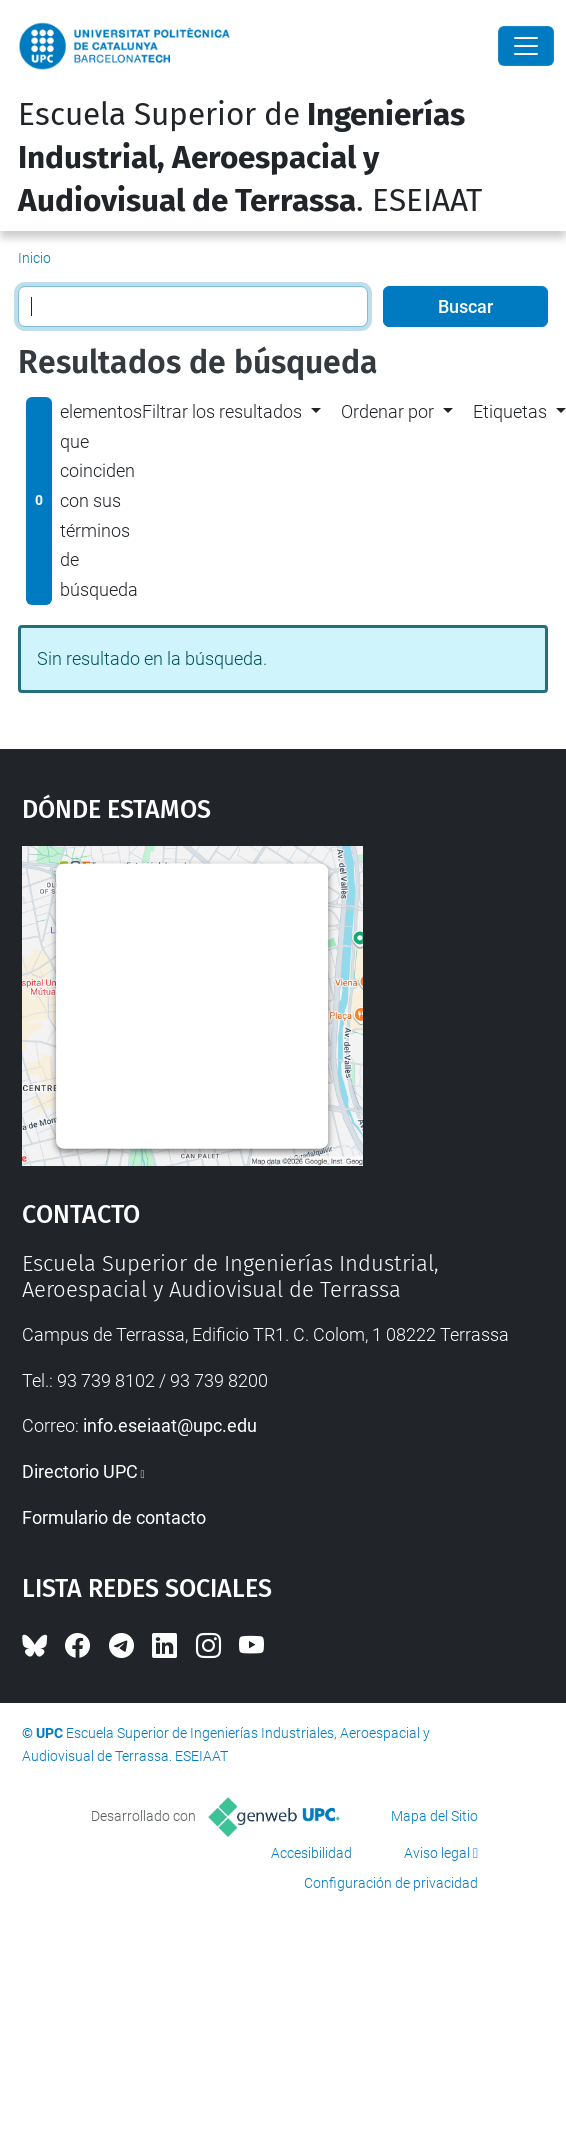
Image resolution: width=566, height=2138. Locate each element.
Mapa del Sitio (434, 1816)
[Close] (526, 46)
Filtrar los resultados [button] (222, 411)
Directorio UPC (80, 1471)
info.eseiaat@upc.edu (170, 1425)
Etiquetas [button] (510, 411)
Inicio (34, 258)
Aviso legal (437, 1853)
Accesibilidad (311, 1853)
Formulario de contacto (114, 1517)
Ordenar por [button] (387, 411)
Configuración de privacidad (391, 1883)
